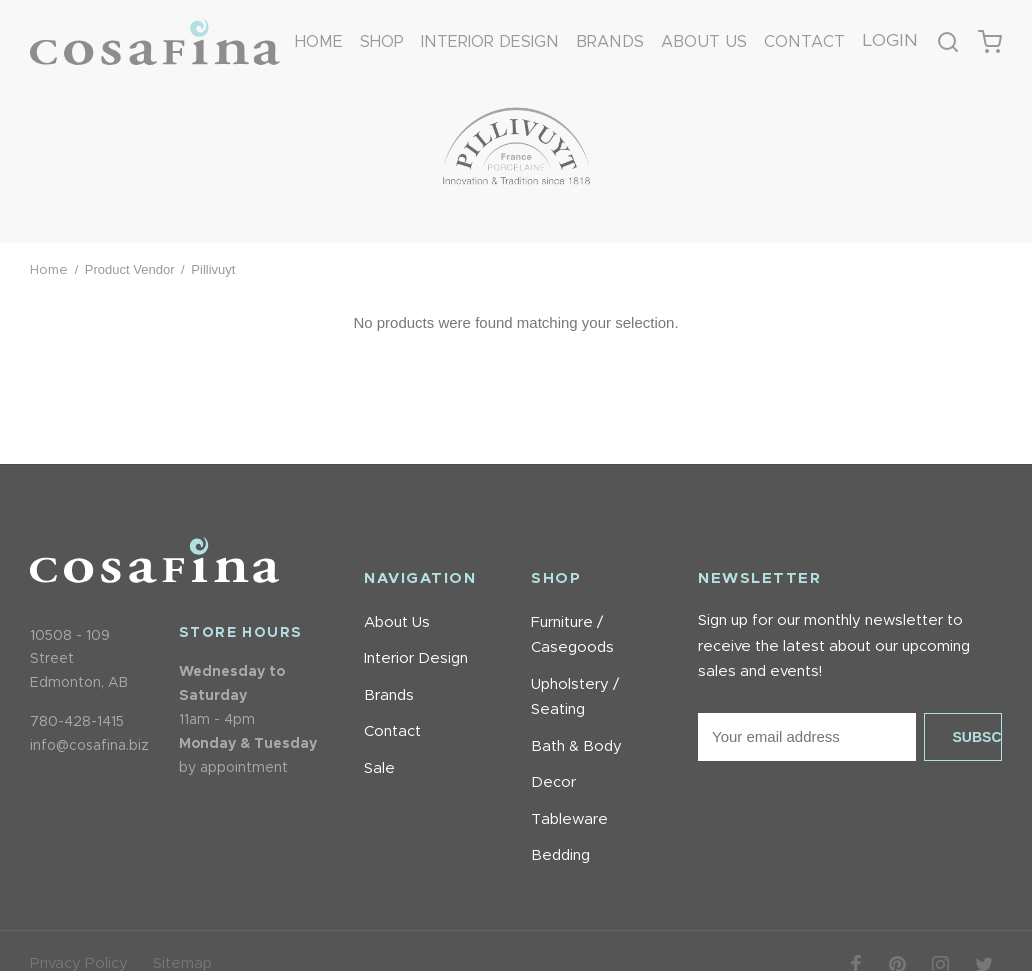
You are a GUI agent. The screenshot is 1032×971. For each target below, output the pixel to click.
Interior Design (490, 44)
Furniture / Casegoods (572, 635)
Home (319, 44)
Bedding (560, 855)
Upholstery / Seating (575, 697)
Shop (382, 44)
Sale (379, 768)
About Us (704, 44)
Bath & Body (576, 746)
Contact (804, 44)
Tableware (569, 819)
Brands (610, 44)
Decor (553, 782)
